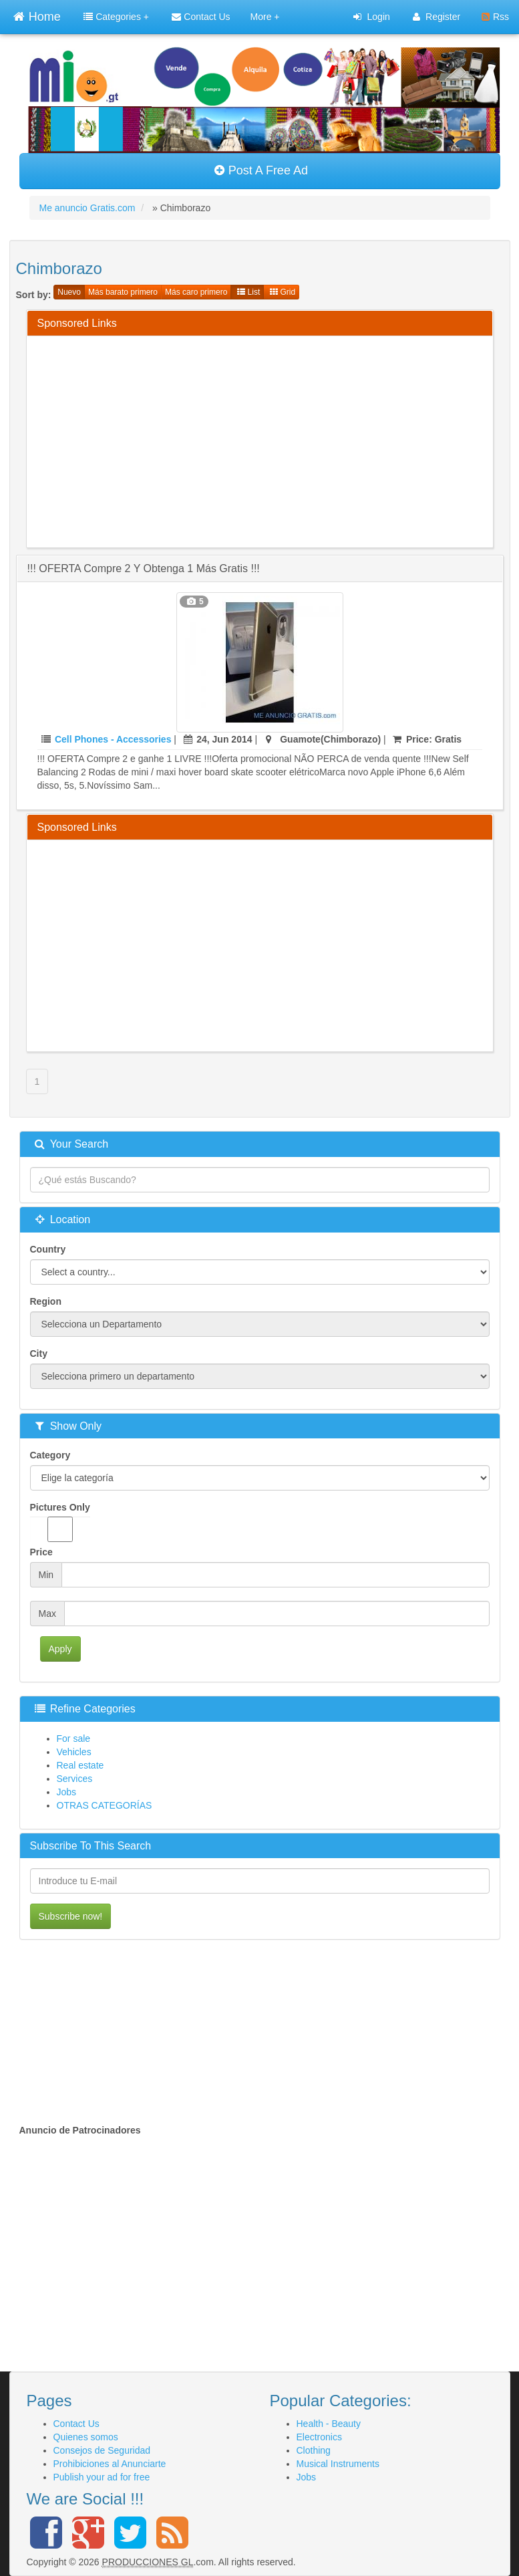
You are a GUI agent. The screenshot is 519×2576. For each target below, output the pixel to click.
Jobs (67, 1792)
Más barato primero (123, 292)
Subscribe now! (71, 1916)
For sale (74, 1738)
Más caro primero (196, 292)
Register (436, 16)
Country (48, 1249)
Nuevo (69, 292)
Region (45, 1301)
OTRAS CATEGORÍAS (104, 1805)
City (38, 1353)
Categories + (116, 16)
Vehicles (74, 1752)
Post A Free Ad (260, 170)
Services (75, 1778)
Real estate (80, 1765)
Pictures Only (60, 1522)
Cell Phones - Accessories (113, 739)
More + (265, 16)
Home (36, 15)
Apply (60, 1649)
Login (371, 16)
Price (41, 1552)
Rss (495, 16)
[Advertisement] (278, 439)
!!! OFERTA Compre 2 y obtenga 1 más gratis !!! (143, 568)
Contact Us (201, 16)
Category (50, 1455)
